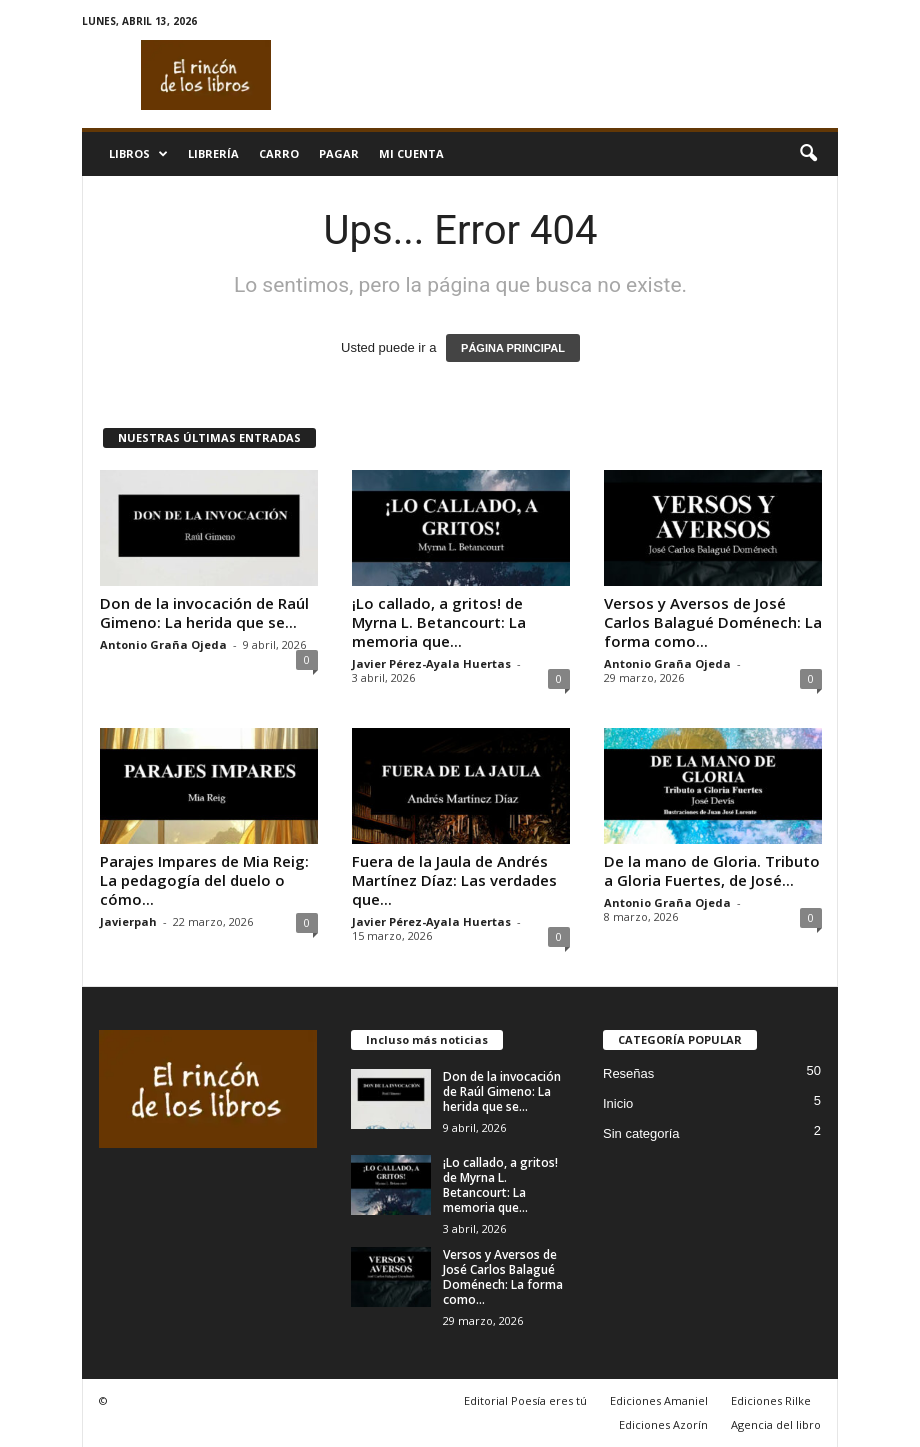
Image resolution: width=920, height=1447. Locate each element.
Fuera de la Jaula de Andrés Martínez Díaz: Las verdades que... (454, 880)
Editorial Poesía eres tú (525, 1400)
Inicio (618, 1103)
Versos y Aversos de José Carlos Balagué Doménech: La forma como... (713, 622)
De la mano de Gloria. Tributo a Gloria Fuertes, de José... (712, 870)
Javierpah (128, 921)
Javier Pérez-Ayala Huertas (431, 663)
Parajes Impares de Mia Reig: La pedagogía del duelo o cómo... (204, 880)
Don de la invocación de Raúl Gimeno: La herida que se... (204, 612)
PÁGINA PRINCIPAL (513, 348)
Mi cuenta (411, 153)
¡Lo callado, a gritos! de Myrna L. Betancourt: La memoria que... (439, 622)
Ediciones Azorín (663, 1424)
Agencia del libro (776, 1424)
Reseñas (628, 1073)
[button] (808, 154)
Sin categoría (641, 1133)
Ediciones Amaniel (659, 1400)
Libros (138, 154)
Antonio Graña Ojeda (163, 644)
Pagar (339, 153)
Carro (279, 153)
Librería (213, 153)
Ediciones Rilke (771, 1400)
